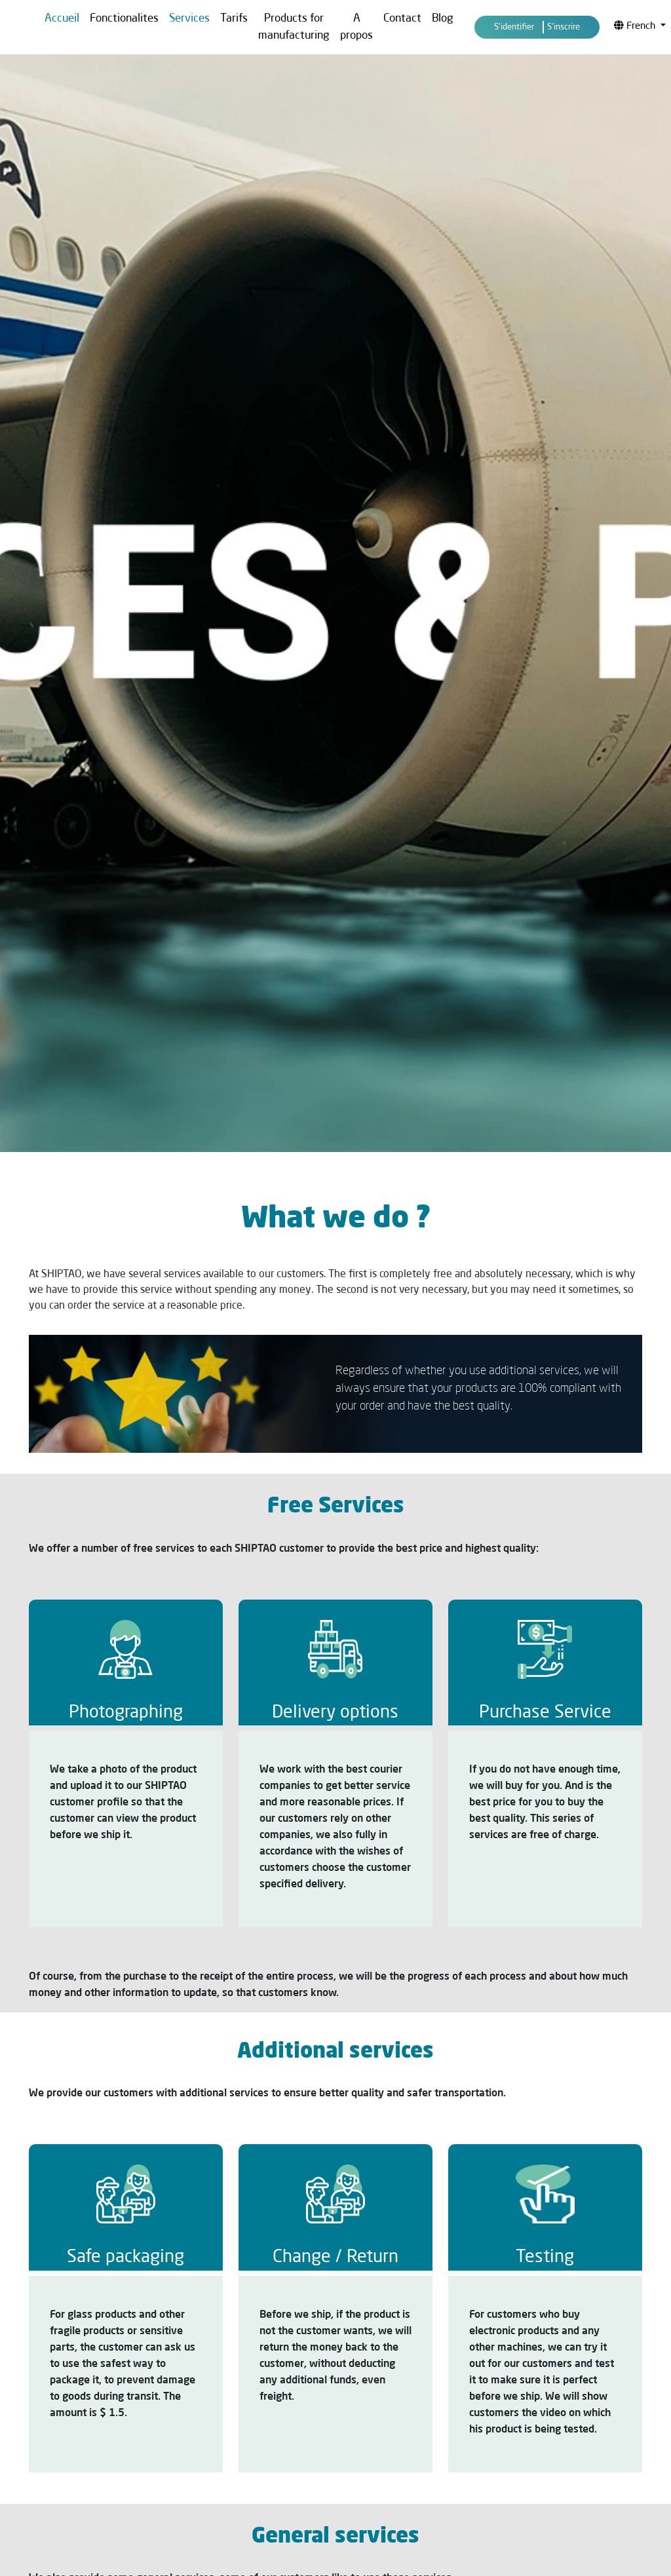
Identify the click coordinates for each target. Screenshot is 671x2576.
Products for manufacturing (294, 27)
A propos (356, 27)
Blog (442, 18)
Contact (402, 18)
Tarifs (234, 18)
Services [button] (189, 18)
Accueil (62, 18)
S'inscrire (563, 27)
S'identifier (514, 27)
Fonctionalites (124, 18)
